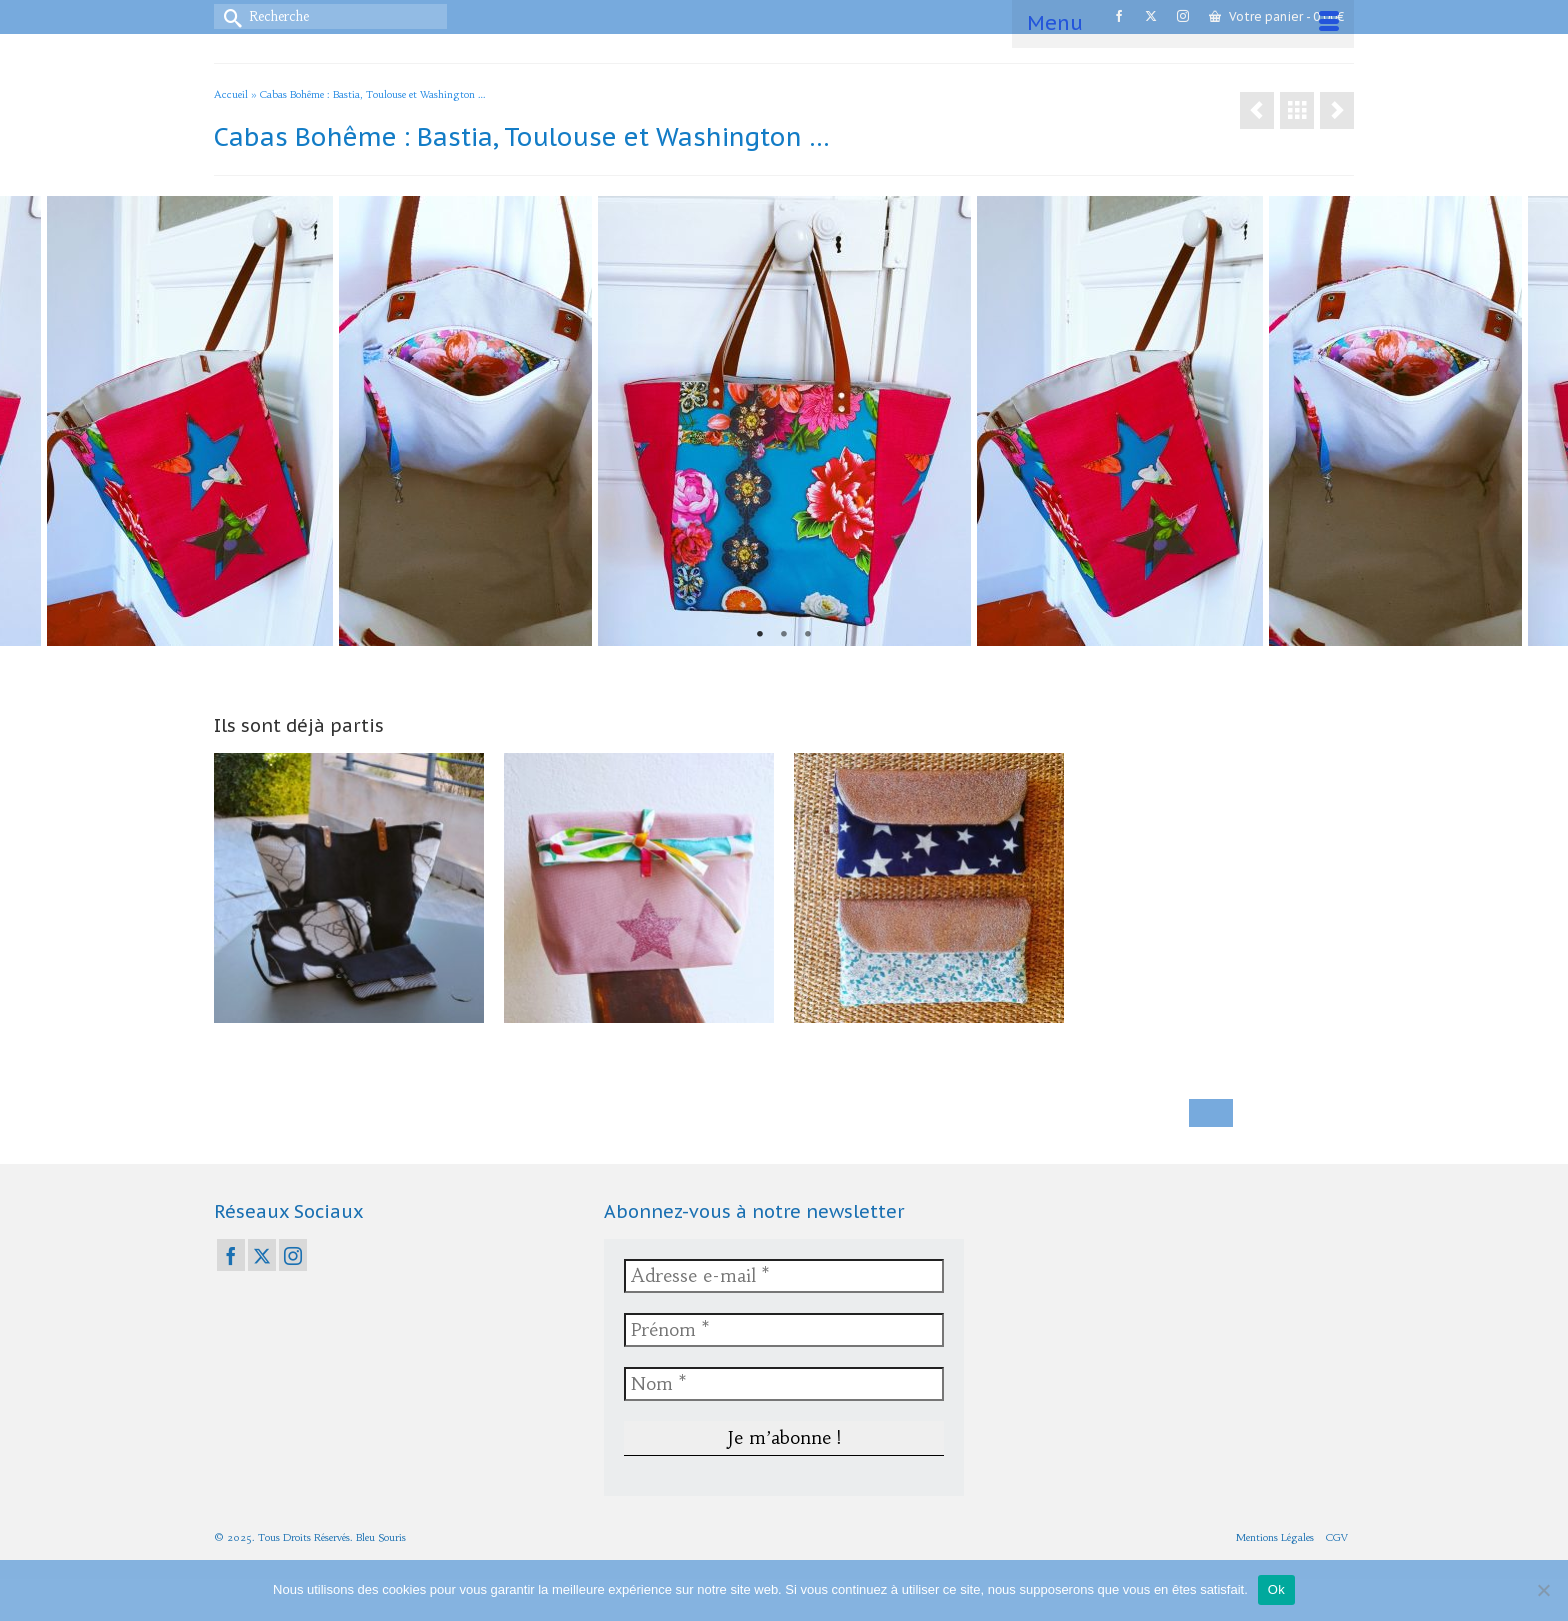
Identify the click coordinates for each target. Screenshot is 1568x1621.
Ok (1276, 1589)
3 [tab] (808, 635)
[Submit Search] (229, 16)
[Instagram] (293, 1255)
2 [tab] (784, 635)
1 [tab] (760, 635)
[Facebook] (231, 1255)
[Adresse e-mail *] (784, 1276)
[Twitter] (262, 1255)
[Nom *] (784, 1384)
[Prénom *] (784, 1330)
